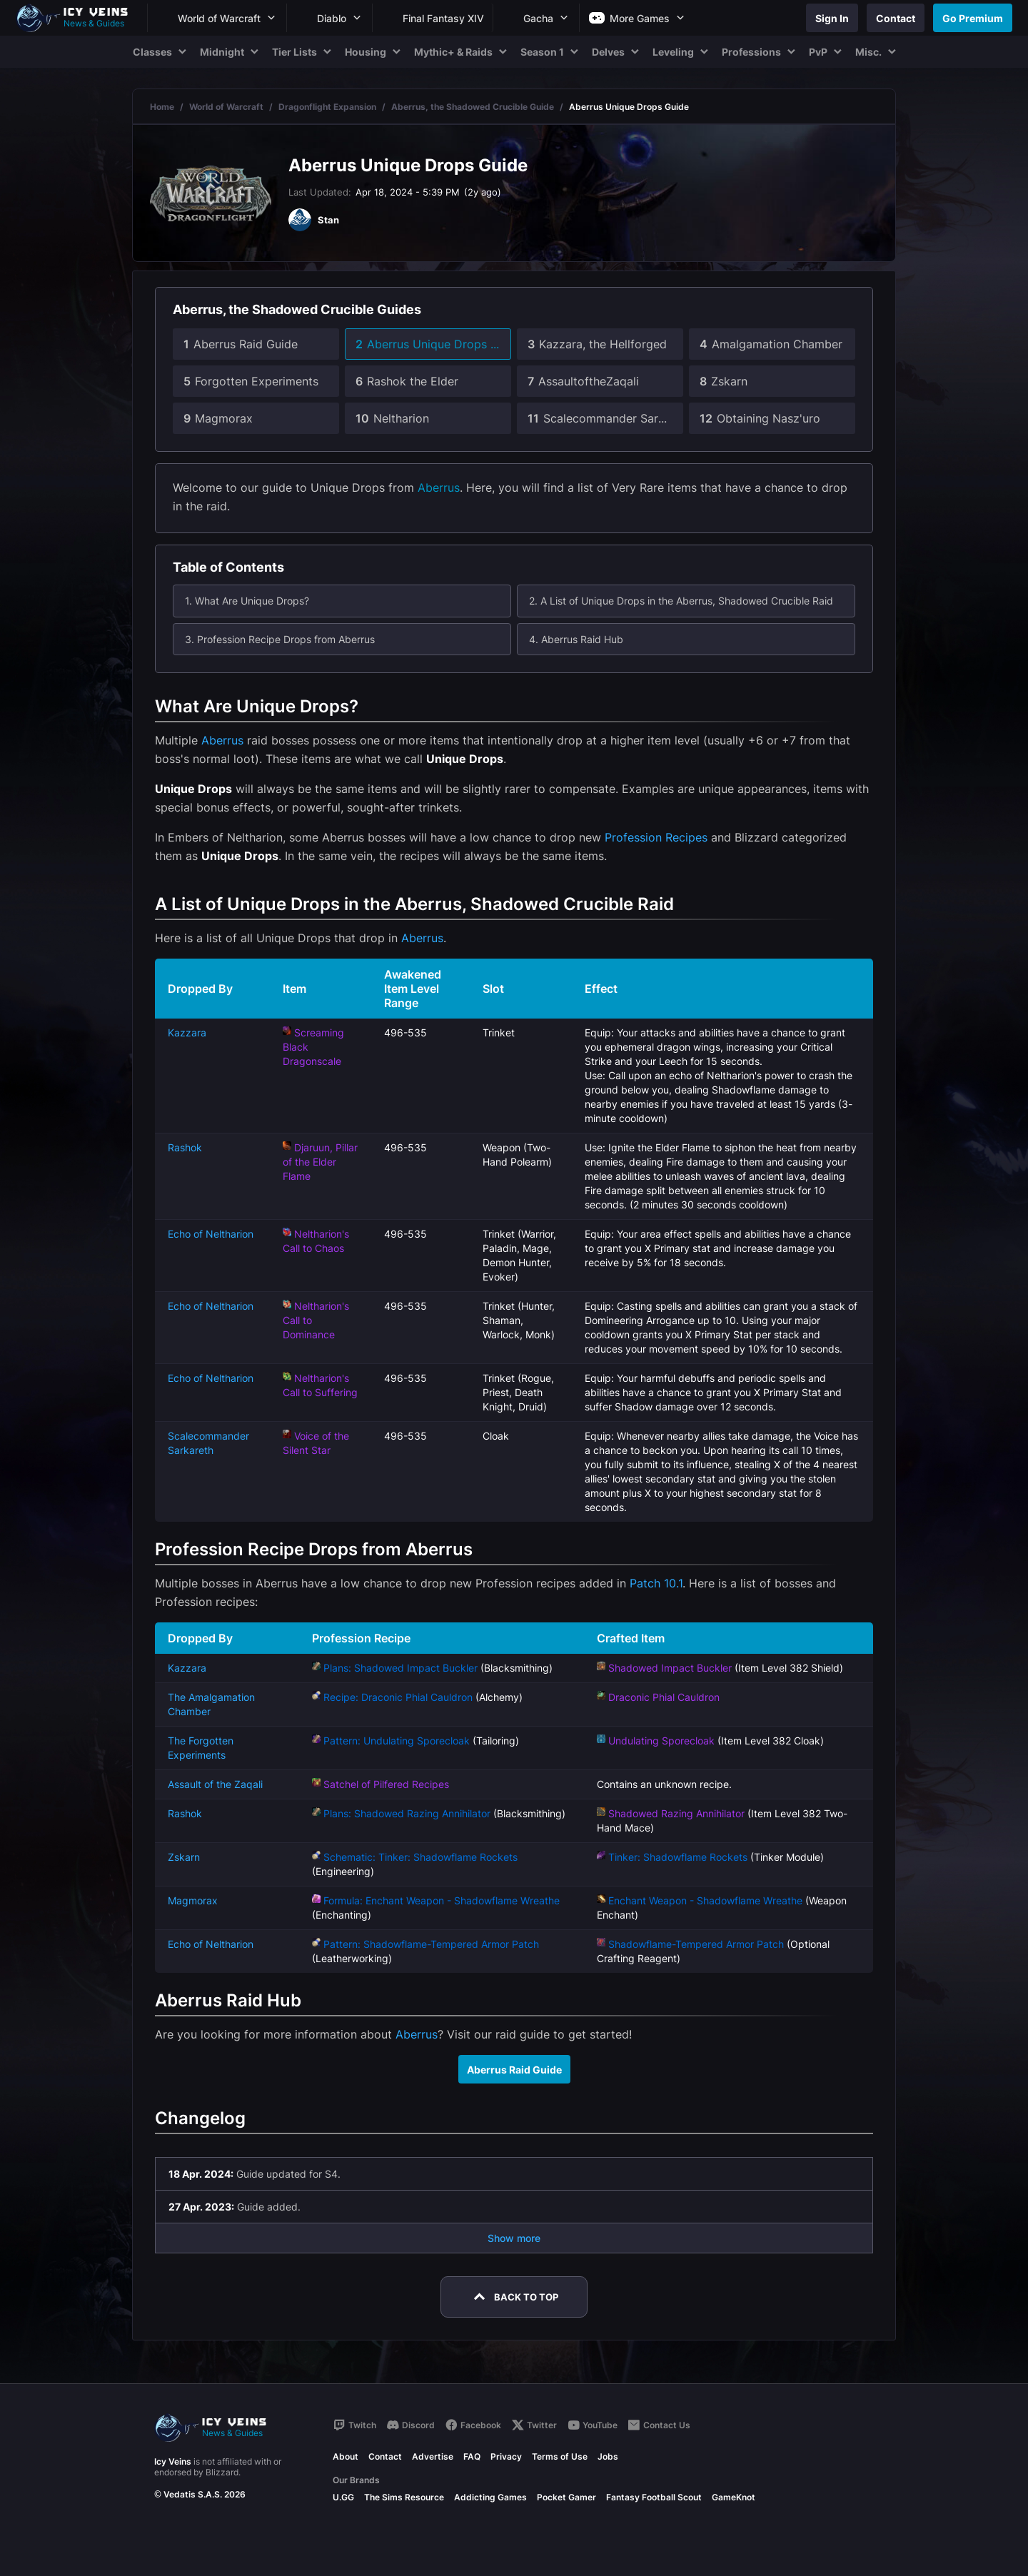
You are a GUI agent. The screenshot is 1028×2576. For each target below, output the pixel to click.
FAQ (471, 2456)
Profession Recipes (656, 837)
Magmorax (193, 1900)
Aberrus (439, 487)
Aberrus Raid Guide (514, 2070)
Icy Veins (172, 2461)
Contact (385, 2456)
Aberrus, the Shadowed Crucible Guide (472, 106)
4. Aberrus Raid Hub (576, 639)
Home (162, 106)
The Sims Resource (404, 2497)
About (345, 2456)
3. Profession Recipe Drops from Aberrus (280, 639)
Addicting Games (490, 2497)
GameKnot (733, 2497)
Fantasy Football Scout (654, 2497)
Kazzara (187, 1032)
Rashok (185, 1147)
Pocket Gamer (566, 2497)
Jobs (608, 2456)
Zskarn (184, 1857)
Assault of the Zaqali (215, 1784)
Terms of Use (560, 2456)
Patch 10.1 (656, 1583)
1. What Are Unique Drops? (247, 601)
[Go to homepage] (78, 18)
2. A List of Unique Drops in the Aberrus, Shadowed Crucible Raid (681, 601)
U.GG (343, 2497)
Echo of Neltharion (210, 1234)
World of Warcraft (226, 106)
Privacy (506, 2456)
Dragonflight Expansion (327, 106)
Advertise (432, 2456)
